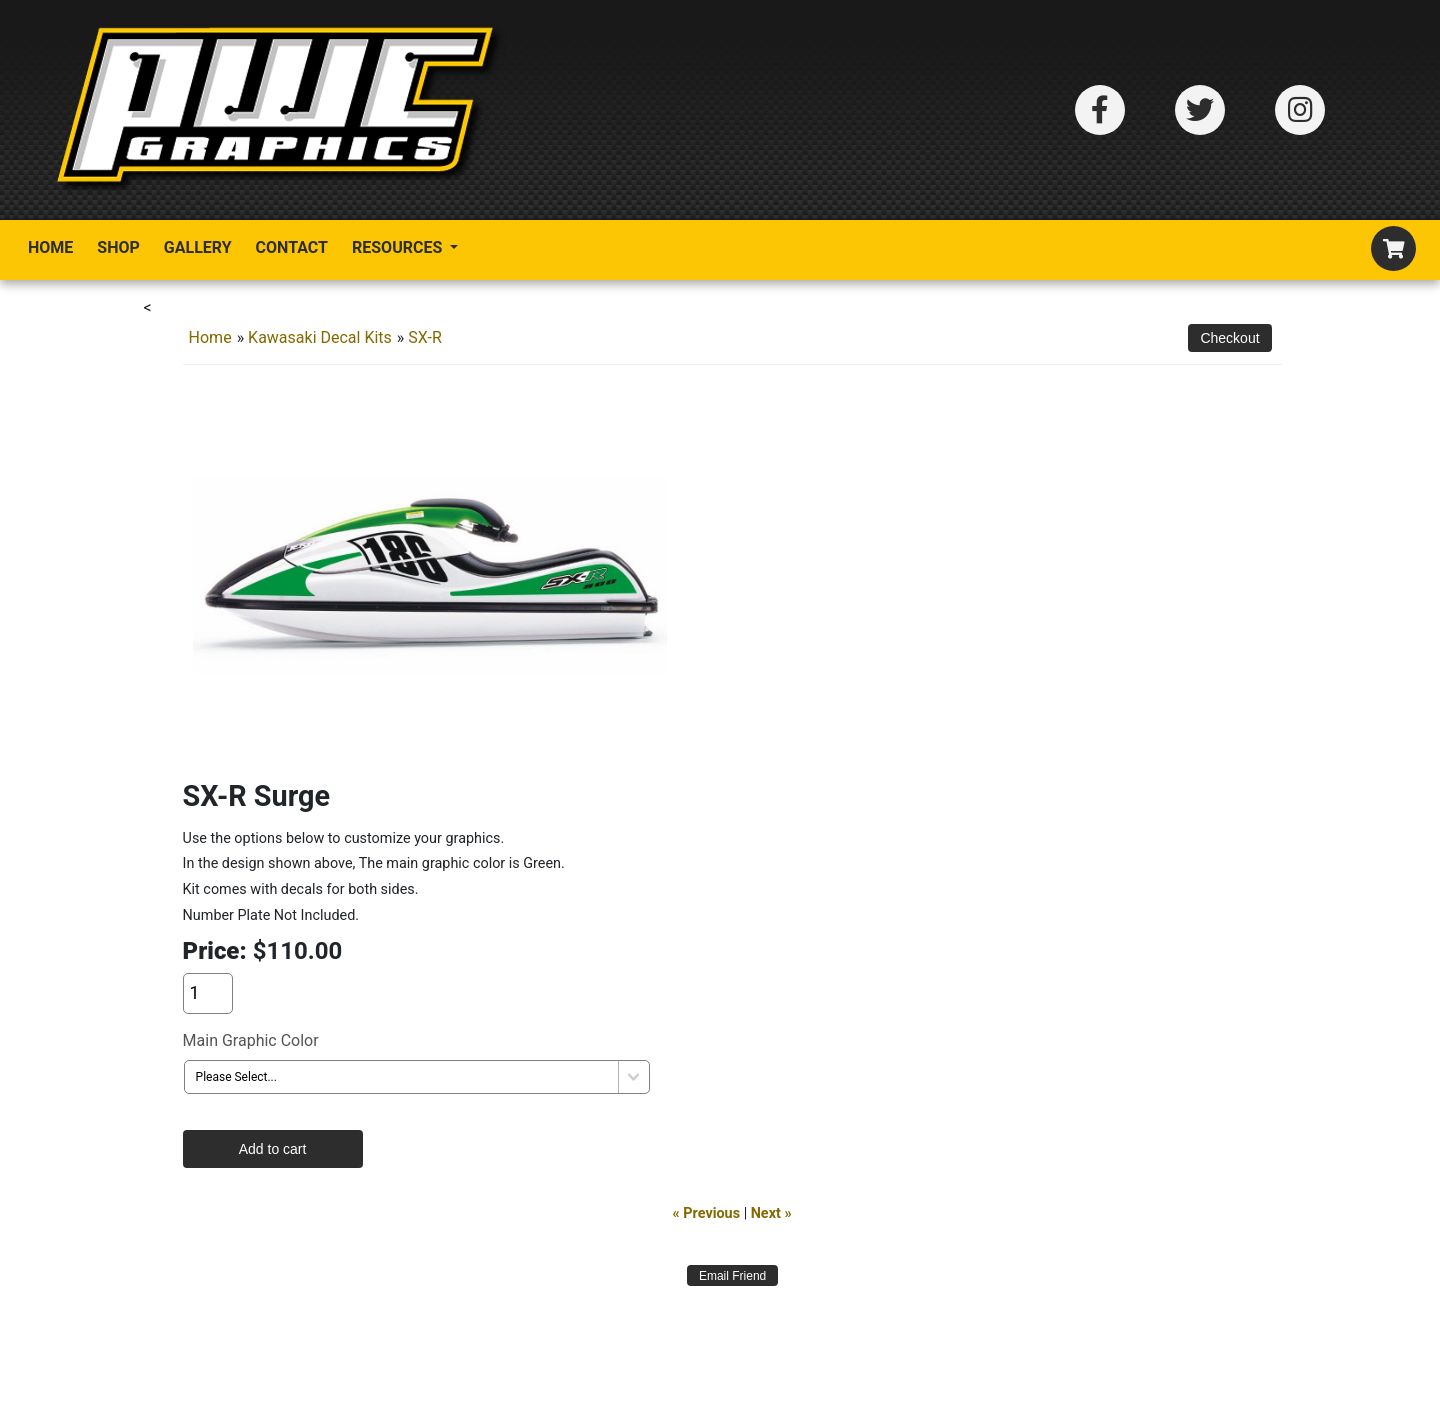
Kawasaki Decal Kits (320, 337)
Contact (292, 247)
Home (50, 247)
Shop (118, 247)
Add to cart (273, 1149)
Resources (399, 247)
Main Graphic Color (251, 1040)
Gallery (198, 247)
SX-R (424, 337)
